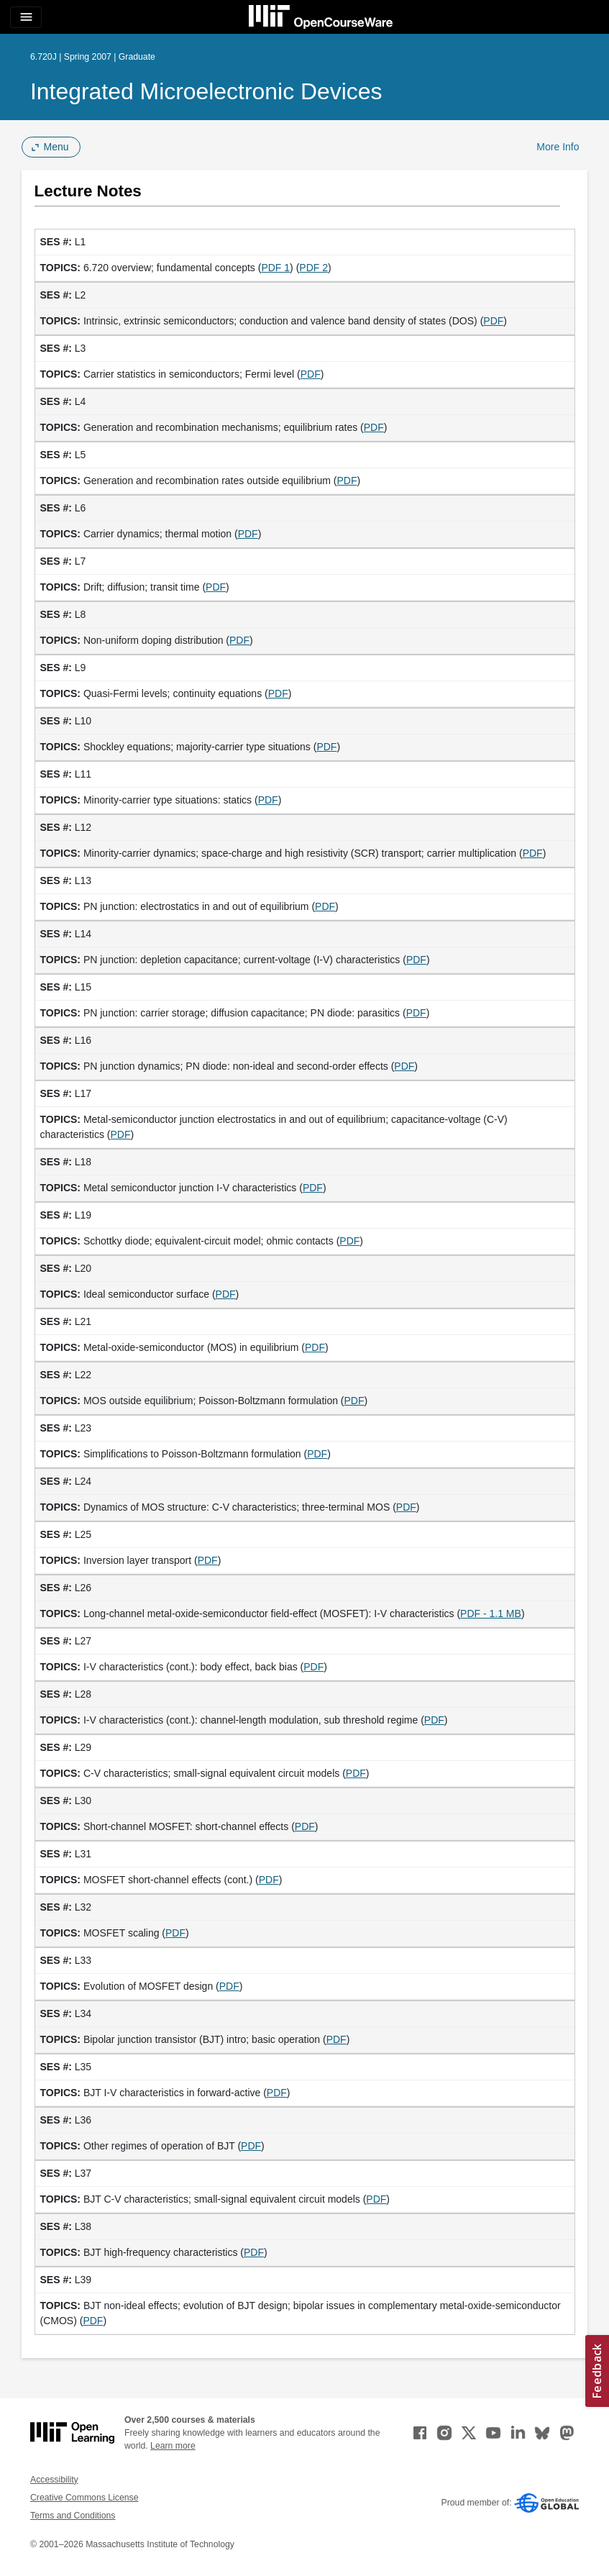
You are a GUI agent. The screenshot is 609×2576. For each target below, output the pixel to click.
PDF (493, 321)
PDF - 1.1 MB (490, 1613)
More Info (557, 147)
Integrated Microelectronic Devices (206, 91)
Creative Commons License (84, 2498)
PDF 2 (313, 267)
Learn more (173, 2446)
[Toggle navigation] (26, 17)
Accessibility (54, 2480)
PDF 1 (275, 267)
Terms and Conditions (72, 2516)
